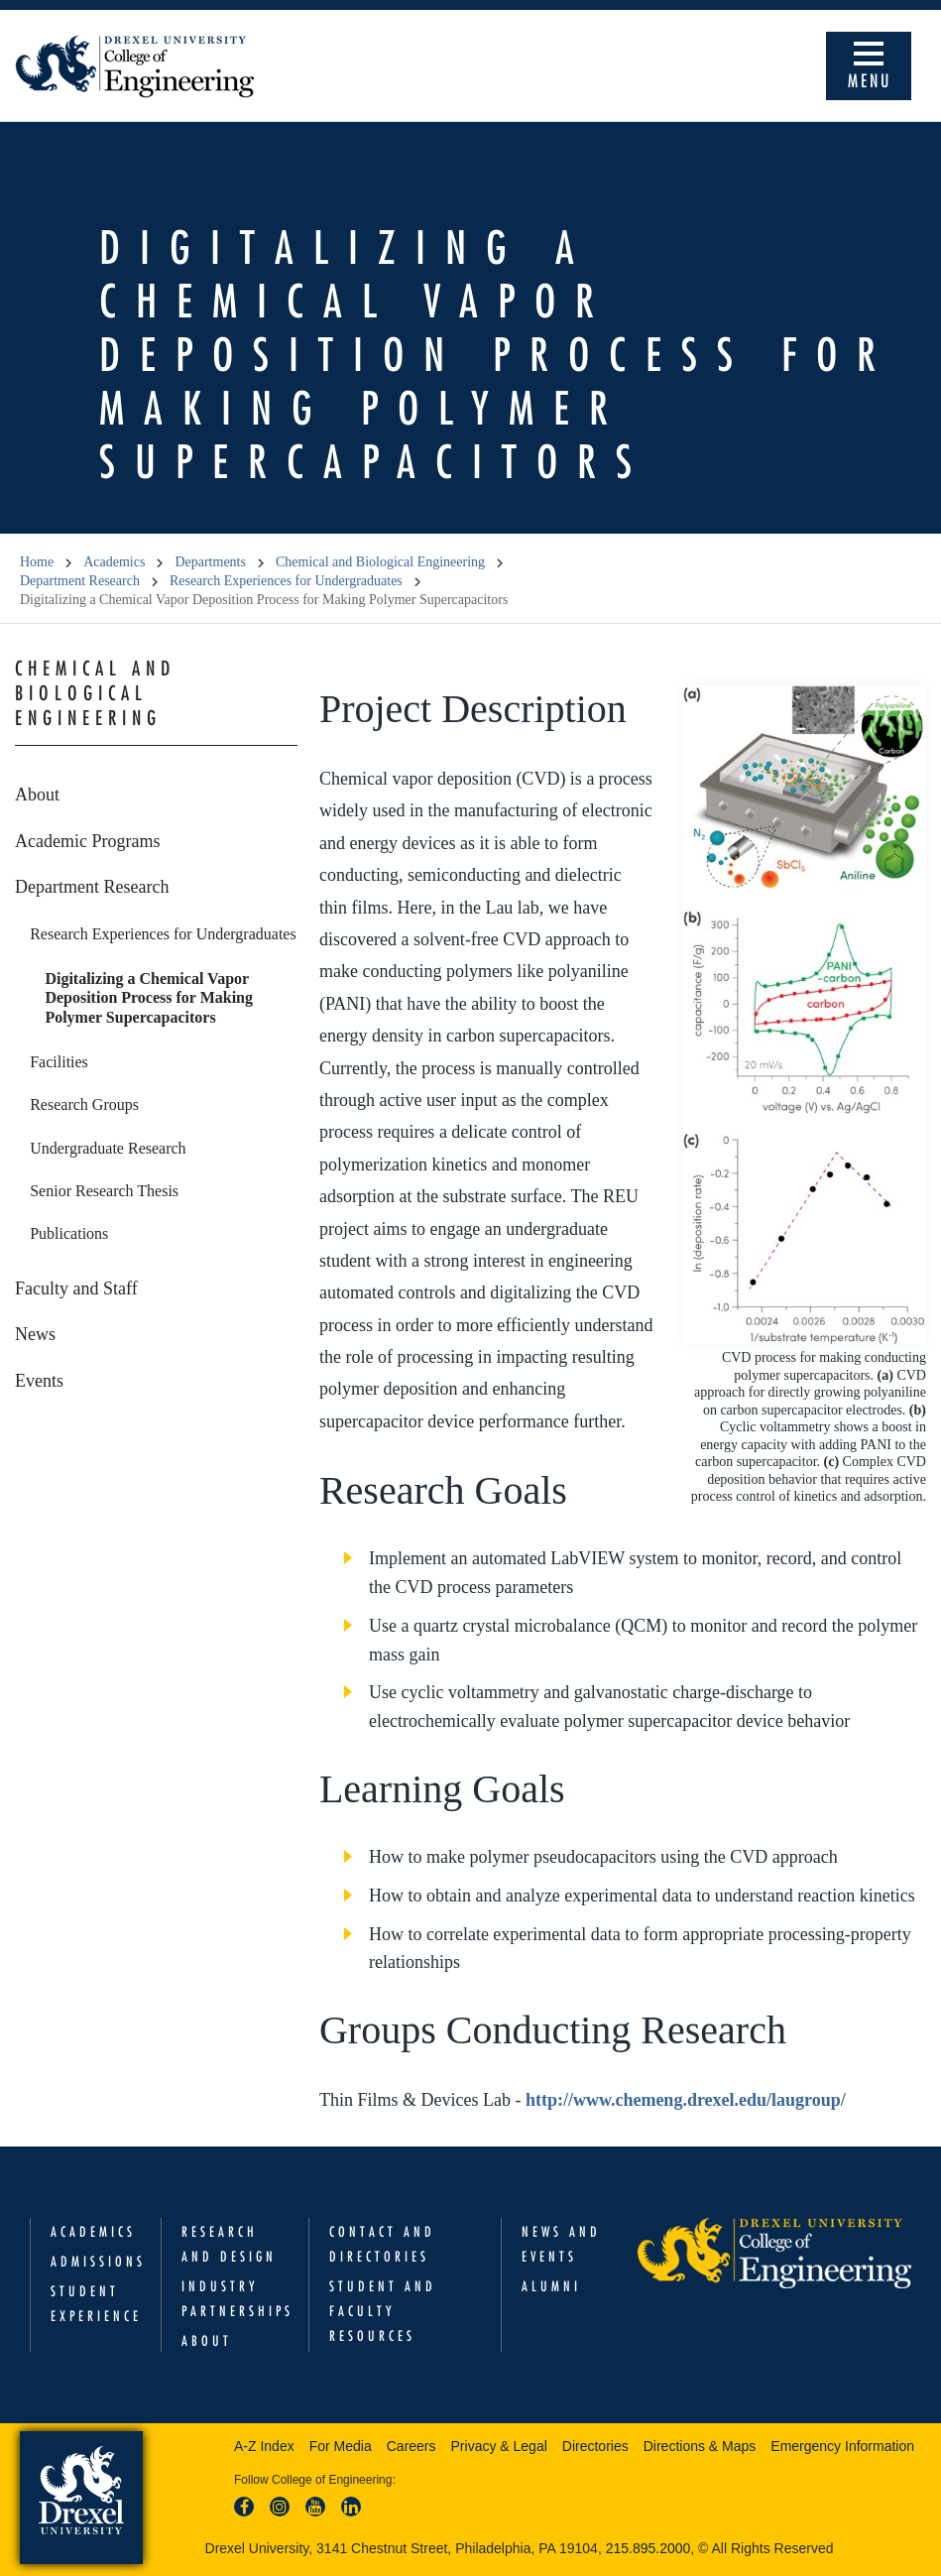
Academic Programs (87, 841)
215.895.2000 (648, 2548)
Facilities (59, 1061)
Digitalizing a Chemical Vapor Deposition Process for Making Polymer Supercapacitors (149, 998)
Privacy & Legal (499, 2446)
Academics (114, 561)
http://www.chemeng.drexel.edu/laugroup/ (686, 2100)
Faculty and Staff (76, 1288)
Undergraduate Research (107, 1148)
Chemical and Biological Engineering (380, 561)
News (35, 1334)
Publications (69, 1233)
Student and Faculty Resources (382, 2311)
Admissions (98, 2261)
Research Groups (84, 1104)
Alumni (551, 2286)
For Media (340, 2446)
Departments (210, 561)
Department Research (80, 580)
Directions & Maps (700, 2446)
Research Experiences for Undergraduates (286, 580)
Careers (411, 2446)
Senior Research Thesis (104, 1190)
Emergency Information (842, 2446)
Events (39, 1381)
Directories (595, 2446)
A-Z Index (264, 2446)
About (37, 794)
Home (37, 561)
